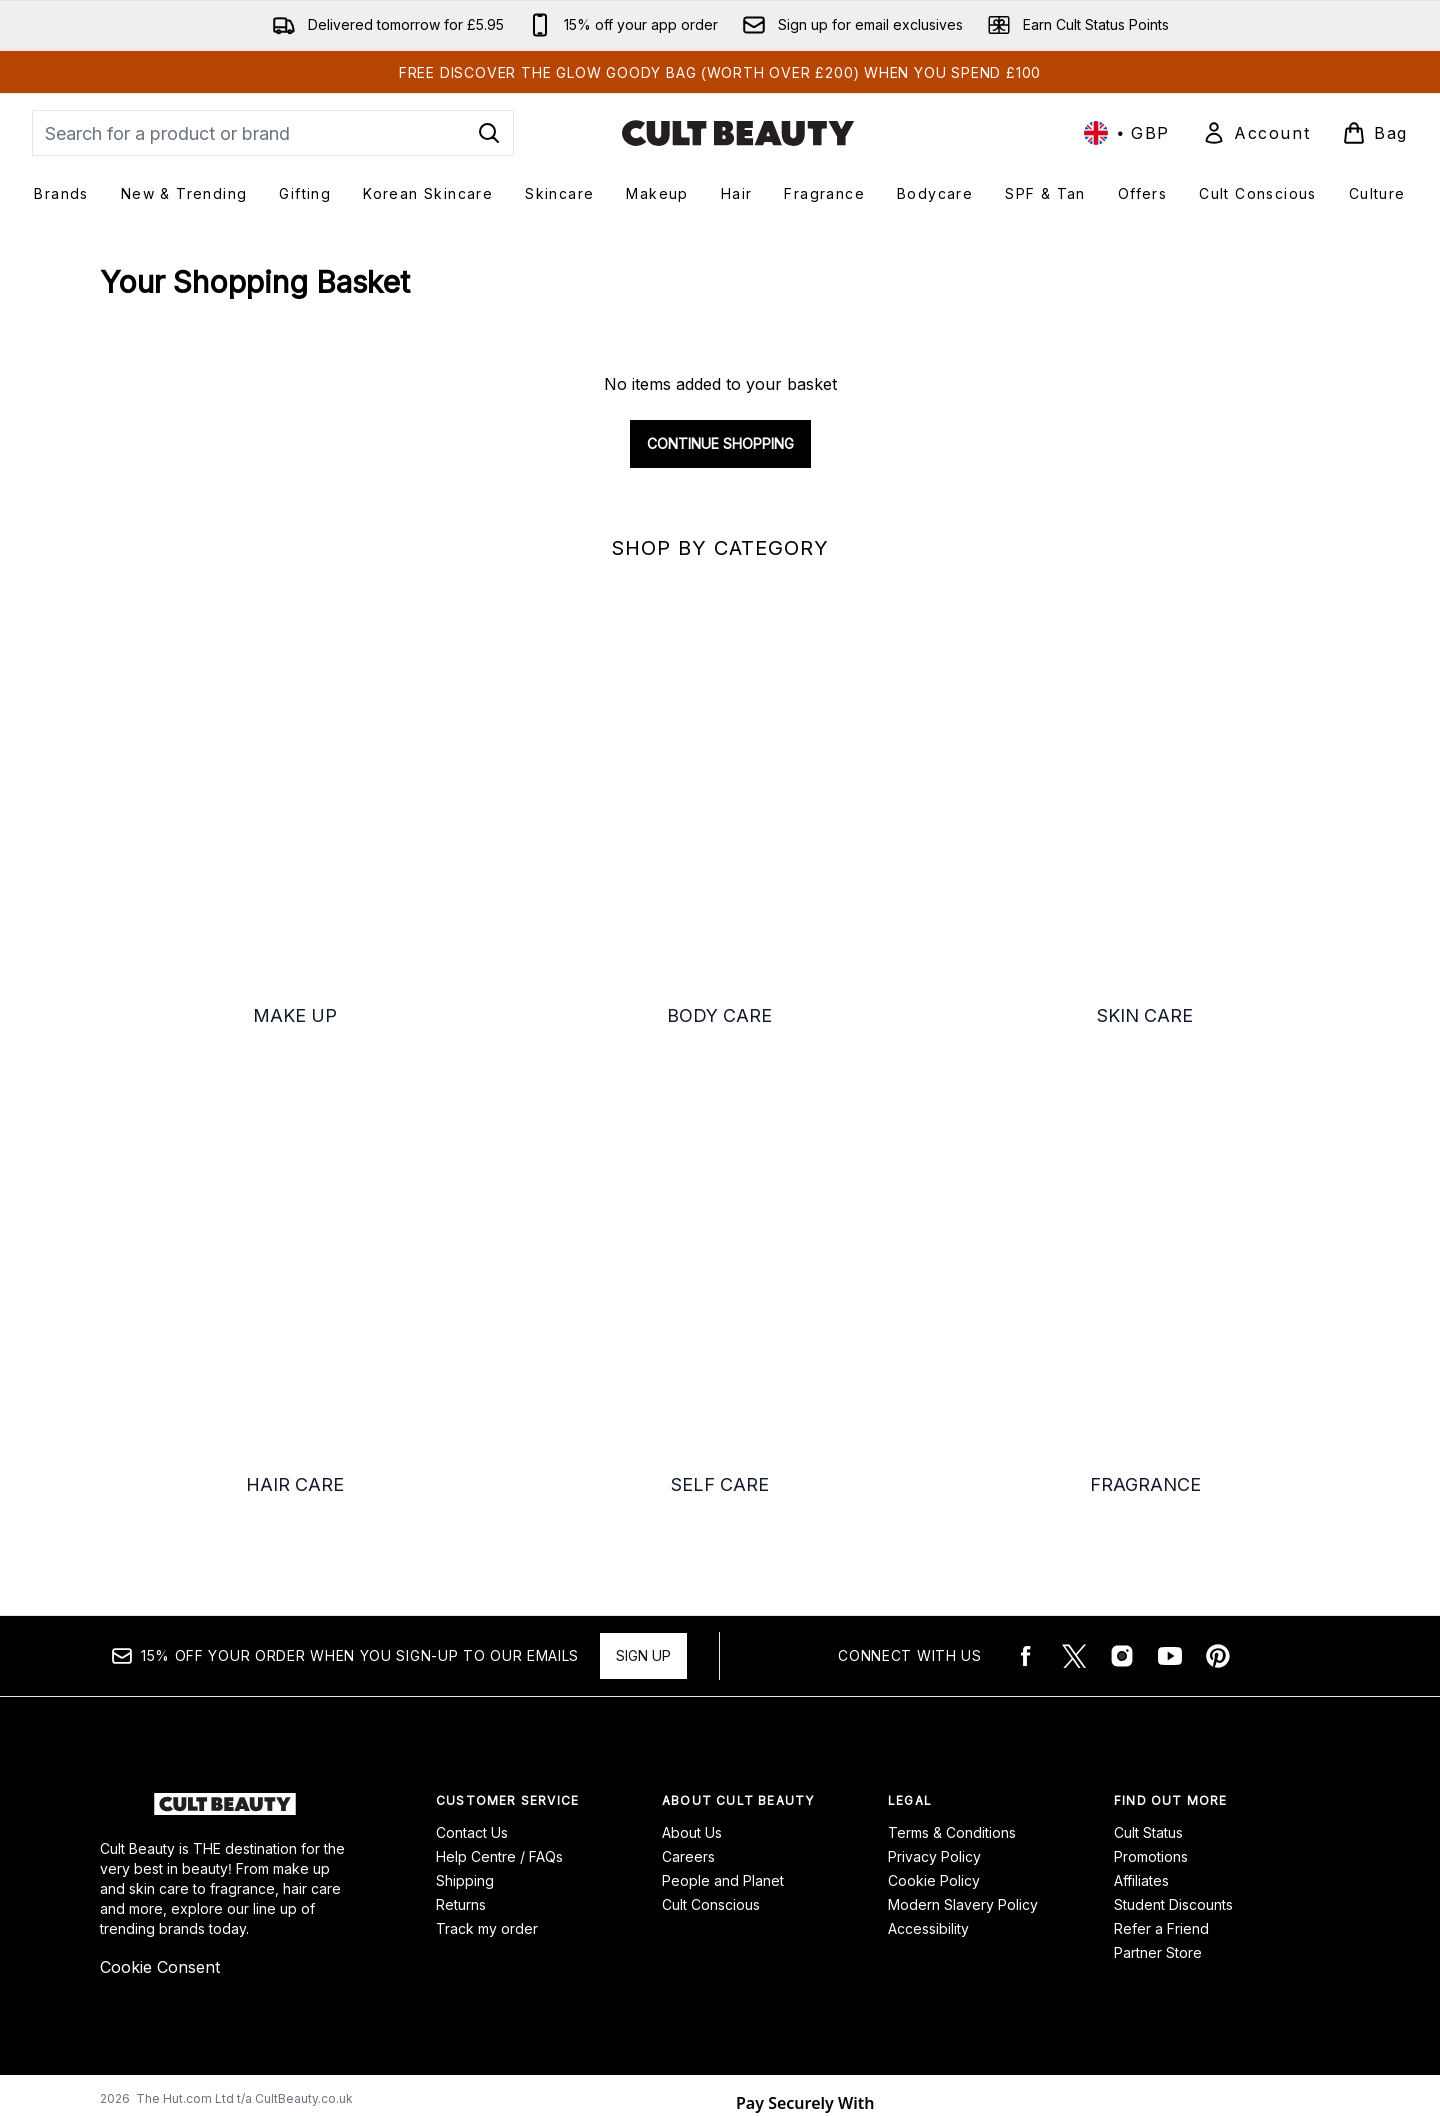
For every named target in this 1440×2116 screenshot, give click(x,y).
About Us (692, 1697)
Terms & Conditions (952, 1697)
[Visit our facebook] (1026, 1521)
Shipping (465, 1745)
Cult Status (1148, 1697)
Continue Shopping (720, 443)
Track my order (487, 1793)
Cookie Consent (160, 1832)
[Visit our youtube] (1170, 1521)
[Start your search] (273, 133)
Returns (461, 1769)
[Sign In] (1256, 133)
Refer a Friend (1161, 1793)
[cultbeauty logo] (738, 133)
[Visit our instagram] (1122, 1521)
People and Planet (723, 1745)
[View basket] (1375, 133)
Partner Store (1158, 1817)
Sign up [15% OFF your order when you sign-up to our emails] (643, 1520)
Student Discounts (1173, 1769)
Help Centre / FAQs (499, 1721)
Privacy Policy (934, 1721)
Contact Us (472, 1697)
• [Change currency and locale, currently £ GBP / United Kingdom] (1127, 133)
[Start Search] (489, 133)
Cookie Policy (934, 1745)
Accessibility (928, 1793)
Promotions (1151, 1721)
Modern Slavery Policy (963, 1769)
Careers (688, 1721)
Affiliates (1141, 1745)
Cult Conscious (711, 1769)
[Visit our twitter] (1074, 1521)
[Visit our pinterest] (1218, 1521)
